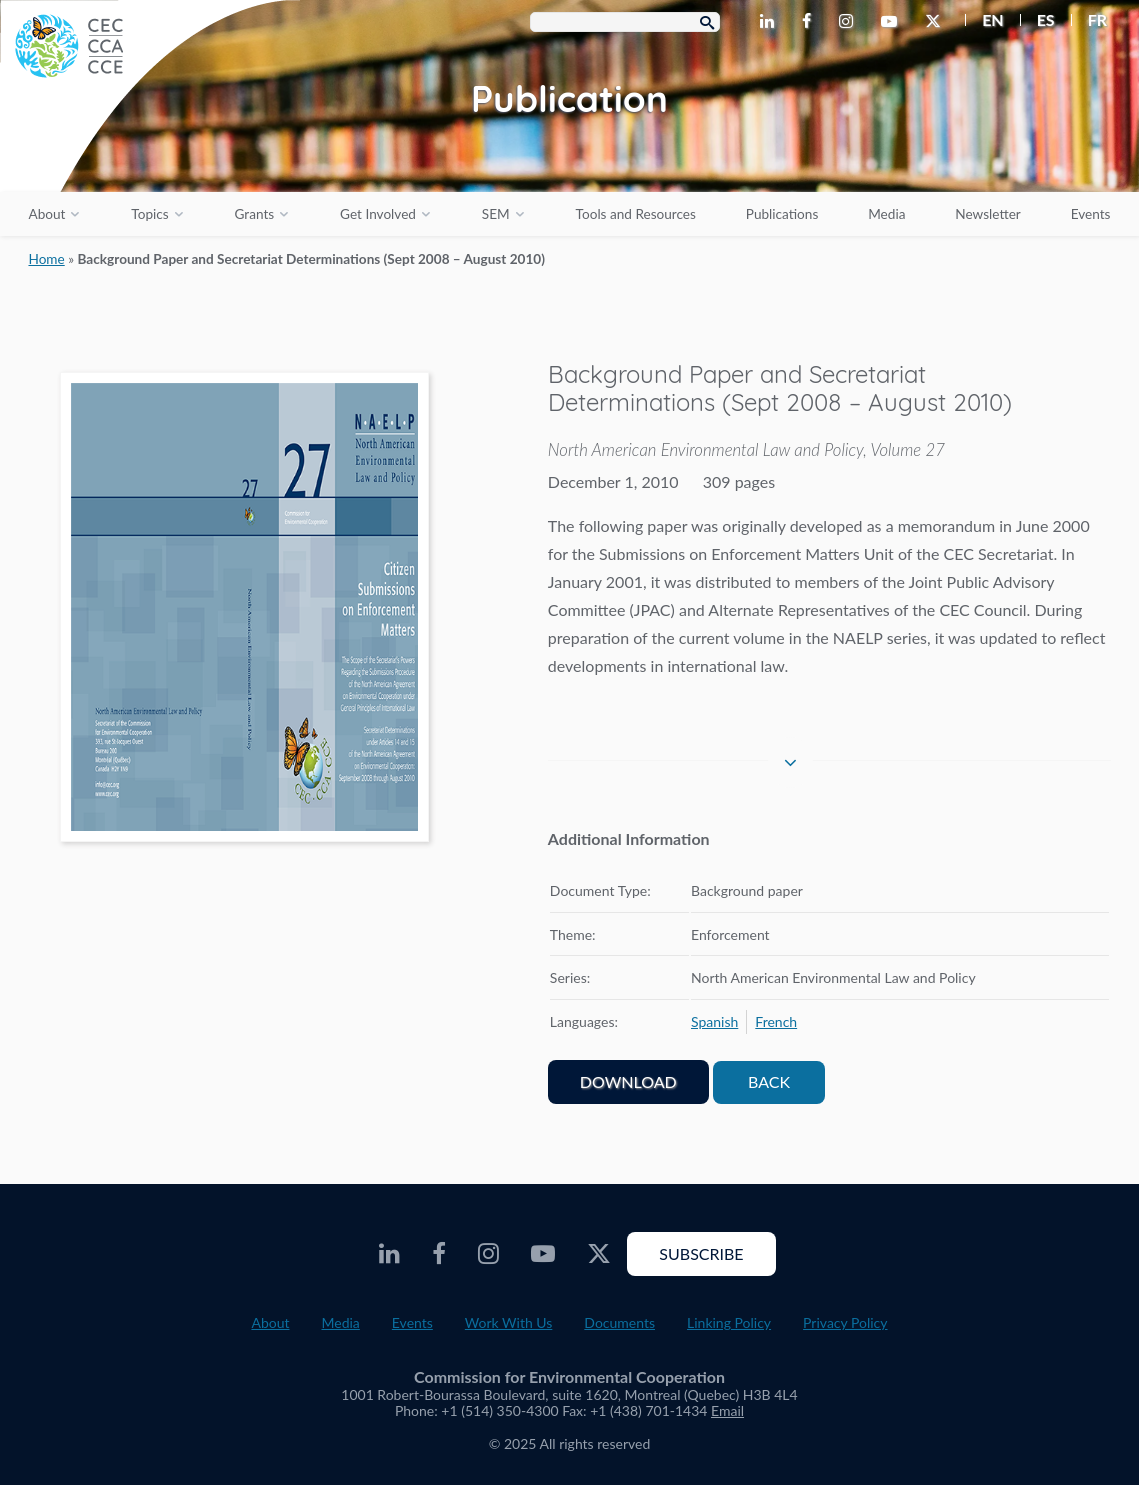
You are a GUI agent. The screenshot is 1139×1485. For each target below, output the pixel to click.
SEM (496, 214)
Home (46, 259)
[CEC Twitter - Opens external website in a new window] (937, 22)
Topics (149, 214)
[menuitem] (984, 20)
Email (727, 1410)
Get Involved (378, 214)
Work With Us (509, 1322)
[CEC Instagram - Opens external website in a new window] (850, 22)
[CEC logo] (150, 150)
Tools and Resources (636, 214)
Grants (255, 214)
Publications (782, 214)
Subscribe (701, 1253)
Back (769, 1081)
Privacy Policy (845, 1322)
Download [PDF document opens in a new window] (628, 1081)
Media (886, 214)
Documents (619, 1322)
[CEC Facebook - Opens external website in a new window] (810, 22)
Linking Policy (729, 1322)
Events (1091, 214)
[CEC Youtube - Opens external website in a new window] (893, 22)
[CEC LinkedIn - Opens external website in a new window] (771, 22)
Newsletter (988, 214)
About (46, 214)
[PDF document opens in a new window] (244, 611)
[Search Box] (625, 22)
